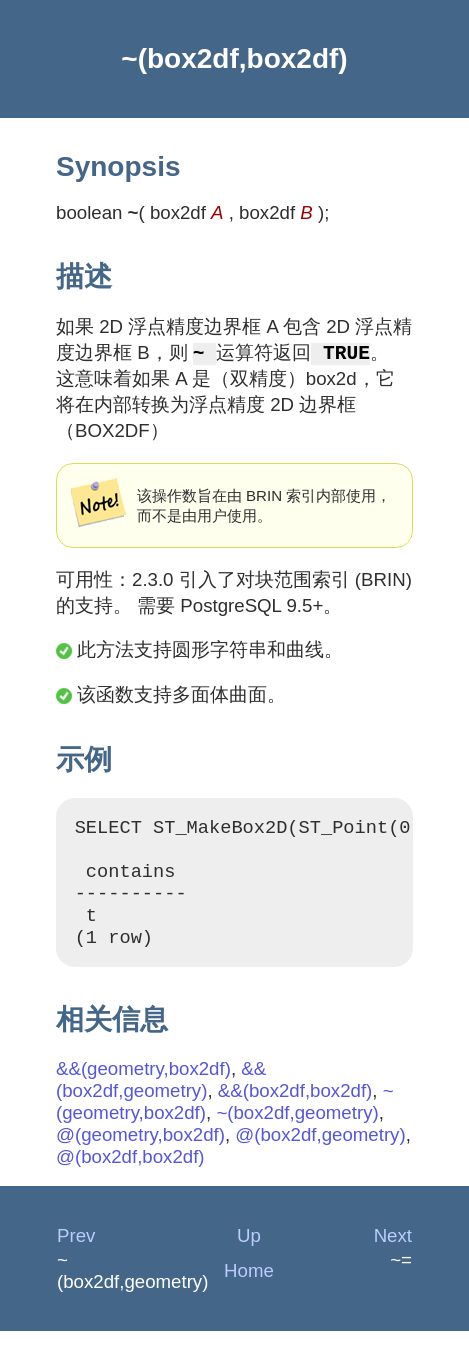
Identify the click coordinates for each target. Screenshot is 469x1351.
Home (249, 1290)
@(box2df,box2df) (130, 1176)
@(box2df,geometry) (320, 1154)
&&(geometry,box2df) (143, 1088)
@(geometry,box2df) (140, 1154)
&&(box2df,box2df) (295, 1110)
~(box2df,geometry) (297, 1132)
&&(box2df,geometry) (161, 1099)
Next (393, 1255)
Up (249, 1255)
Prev (76, 1255)
